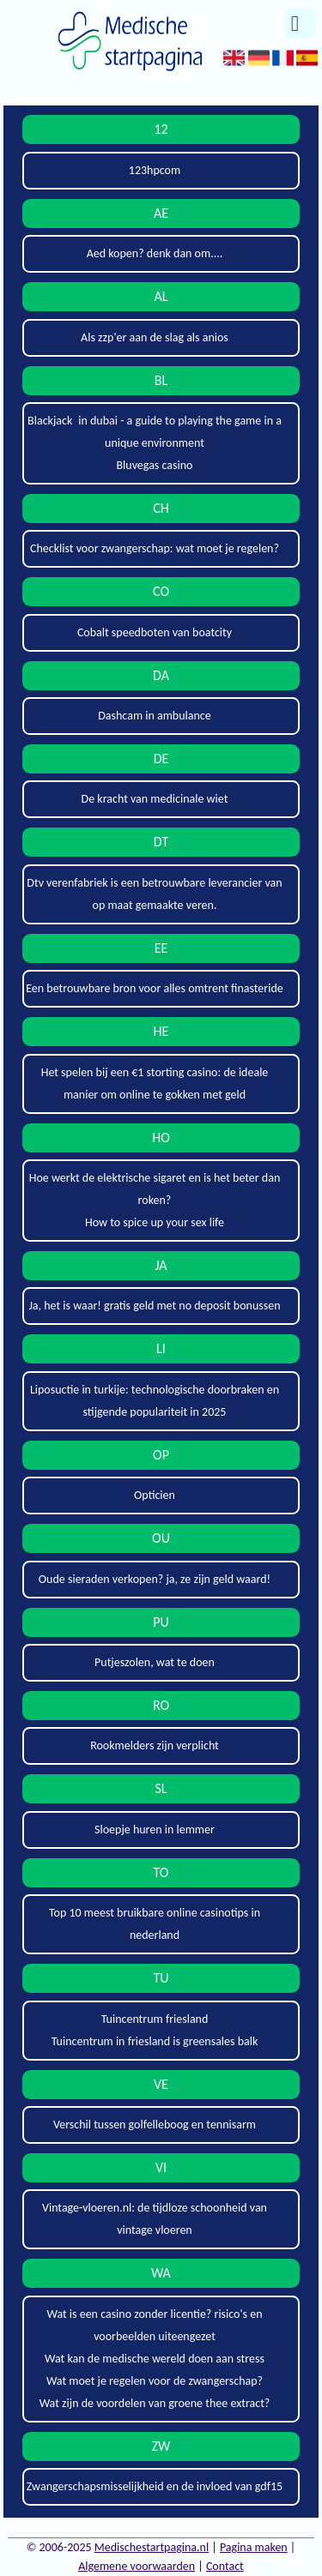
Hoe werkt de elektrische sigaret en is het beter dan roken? (155, 1189)
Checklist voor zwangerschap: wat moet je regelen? (154, 548)
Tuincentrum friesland (155, 2019)
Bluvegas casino (155, 465)
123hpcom (154, 170)
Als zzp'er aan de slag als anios (154, 337)
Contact (225, 2566)
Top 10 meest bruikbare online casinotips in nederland (154, 1923)
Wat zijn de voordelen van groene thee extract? (154, 2403)
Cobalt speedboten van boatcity (154, 632)
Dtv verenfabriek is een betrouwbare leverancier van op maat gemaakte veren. (154, 894)
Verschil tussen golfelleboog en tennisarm (154, 2124)
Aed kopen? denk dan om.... (155, 253)
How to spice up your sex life (154, 1222)
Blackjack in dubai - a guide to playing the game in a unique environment (154, 431)
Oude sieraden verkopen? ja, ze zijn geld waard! (154, 1579)
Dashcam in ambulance (154, 715)
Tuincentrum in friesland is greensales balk (155, 2041)
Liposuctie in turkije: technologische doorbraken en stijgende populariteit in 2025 (154, 1400)
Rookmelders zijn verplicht (154, 1745)
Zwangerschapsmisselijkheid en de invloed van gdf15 (155, 2486)
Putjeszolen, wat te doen (154, 1662)
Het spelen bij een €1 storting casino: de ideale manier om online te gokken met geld (155, 1083)
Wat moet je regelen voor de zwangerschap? (154, 2381)
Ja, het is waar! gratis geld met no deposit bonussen (154, 1305)
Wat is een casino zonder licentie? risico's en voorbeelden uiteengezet (154, 2325)
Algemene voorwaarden (136, 2566)
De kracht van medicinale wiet (155, 798)
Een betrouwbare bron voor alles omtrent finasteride (154, 988)
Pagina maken (254, 2547)
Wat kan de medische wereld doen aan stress (154, 2358)
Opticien (154, 1495)
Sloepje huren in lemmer (154, 1829)
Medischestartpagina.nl (151, 2547)
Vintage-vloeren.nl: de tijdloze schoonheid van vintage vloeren (154, 2218)
